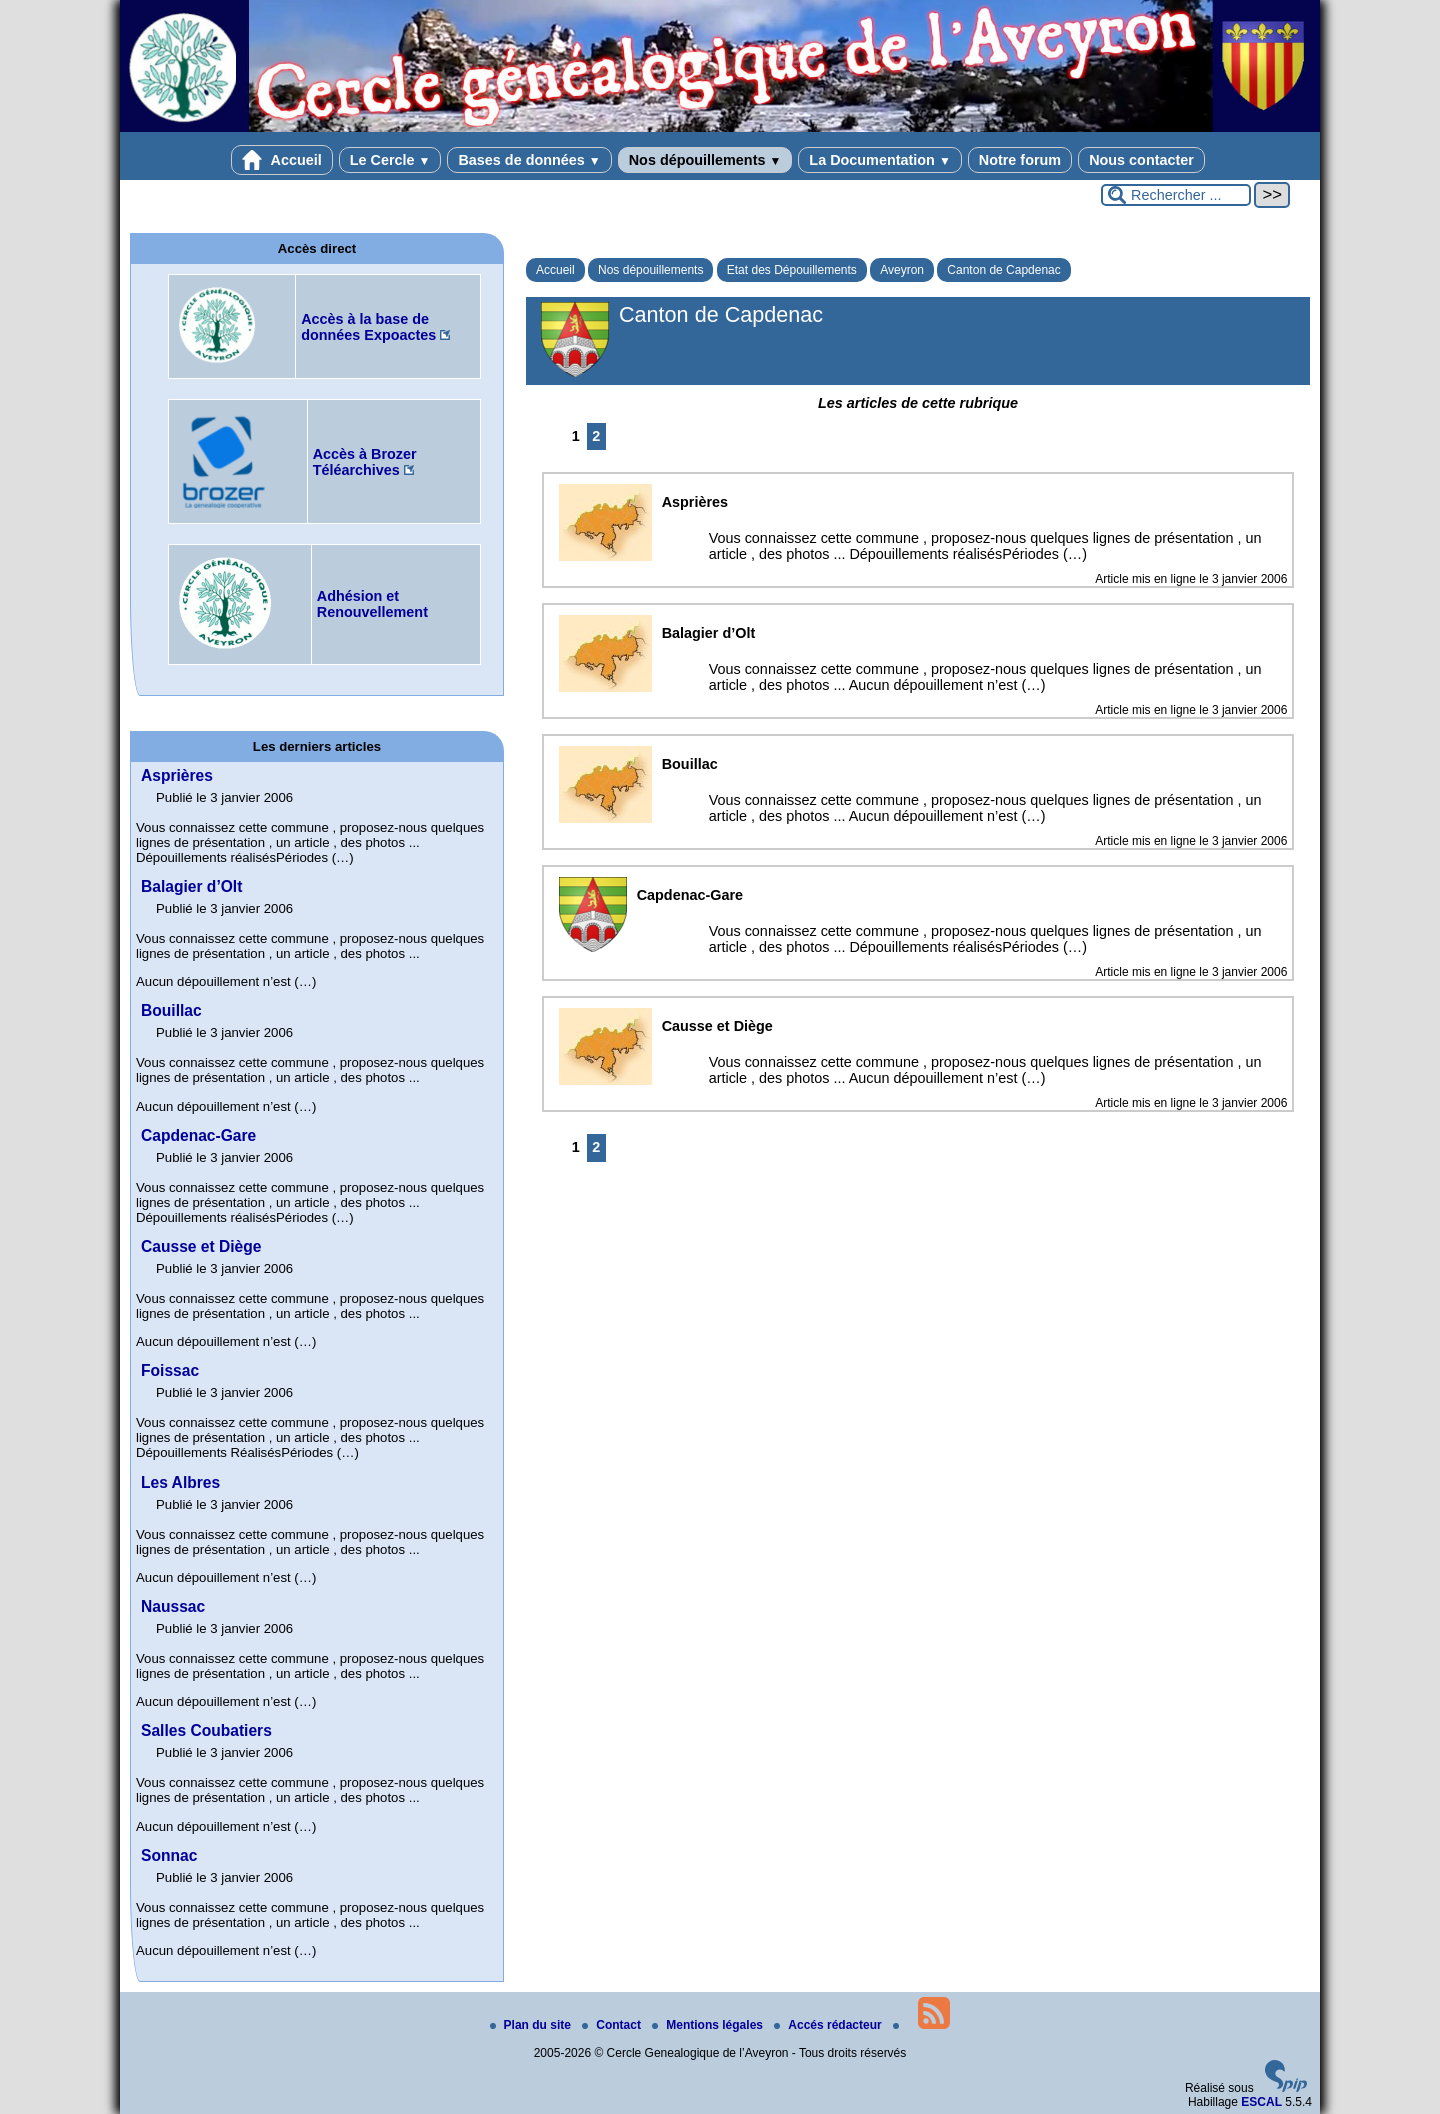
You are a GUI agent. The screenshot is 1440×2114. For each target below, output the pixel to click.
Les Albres (180, 1482)
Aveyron (902, 270)
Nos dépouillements (705, 160)
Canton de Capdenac (1003, 270)
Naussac (173, 1606)
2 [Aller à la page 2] (596, 436)
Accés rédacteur (829, 2025)
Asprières (177, 775)
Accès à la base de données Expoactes (368, 327)
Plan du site (532, 2025)
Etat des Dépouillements (792, 270)
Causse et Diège (201, 1246)
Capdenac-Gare (198, 1135)
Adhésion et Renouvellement (372, 604)
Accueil (282, 160)
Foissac (170, 1370)
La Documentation (879, 160)
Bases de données (529, 160)
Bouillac (171, 1010)
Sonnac (169, 1855)
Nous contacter (1141, 160)
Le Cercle (390, 160)
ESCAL (1261, 2102)
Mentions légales (709, 2025)
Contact (613, 2025)
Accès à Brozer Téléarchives (365, 462)
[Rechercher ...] (1176, 195)
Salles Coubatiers (206, 1730)
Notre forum (1020, 160)
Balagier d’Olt (191, 886)
